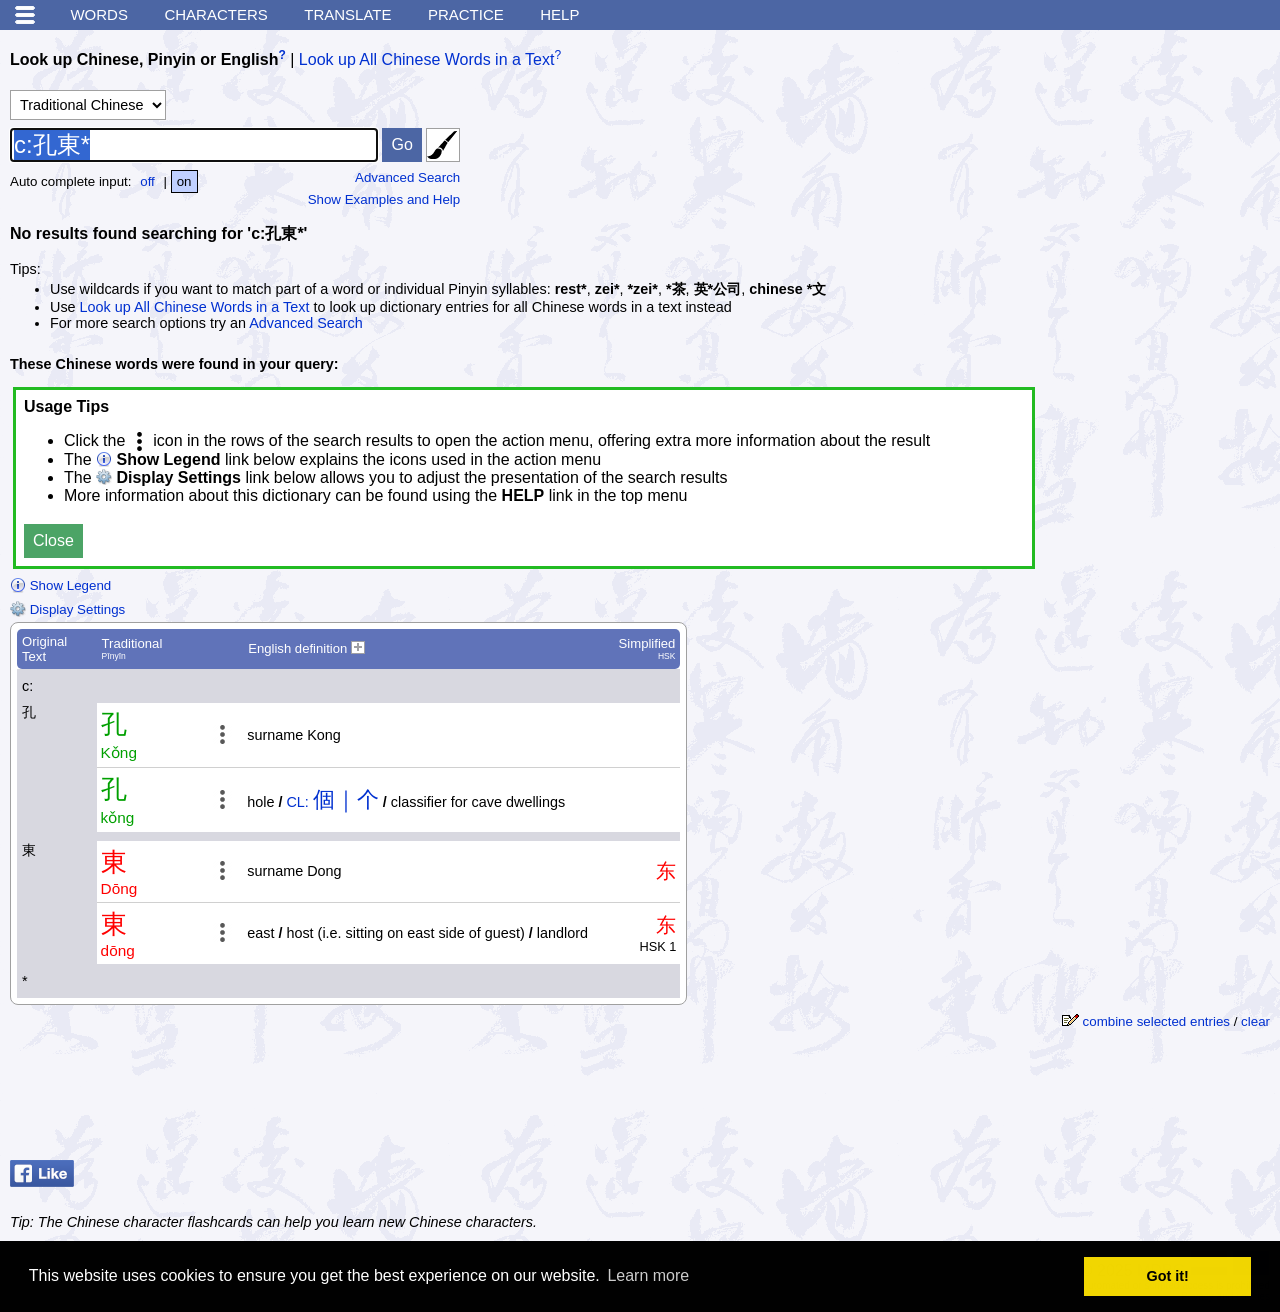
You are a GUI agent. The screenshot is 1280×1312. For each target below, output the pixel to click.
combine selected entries (1156, 1021)
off (147, 181)
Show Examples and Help (384, 199)
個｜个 (346, 799)
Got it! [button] (1168, 1276)
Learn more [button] (648, 1275)
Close (53, 540)
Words (99, 14)
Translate (347, 14)
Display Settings (67, 609)
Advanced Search (407, 177)
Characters (215, 14)
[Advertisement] (1110, 1102)
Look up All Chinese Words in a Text (427, 59)
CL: (297, 802)
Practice (466, 14)
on (184, 181)
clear (1255, 1021)
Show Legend (60, 585)
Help (559, 14)
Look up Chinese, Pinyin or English (144, 59)
